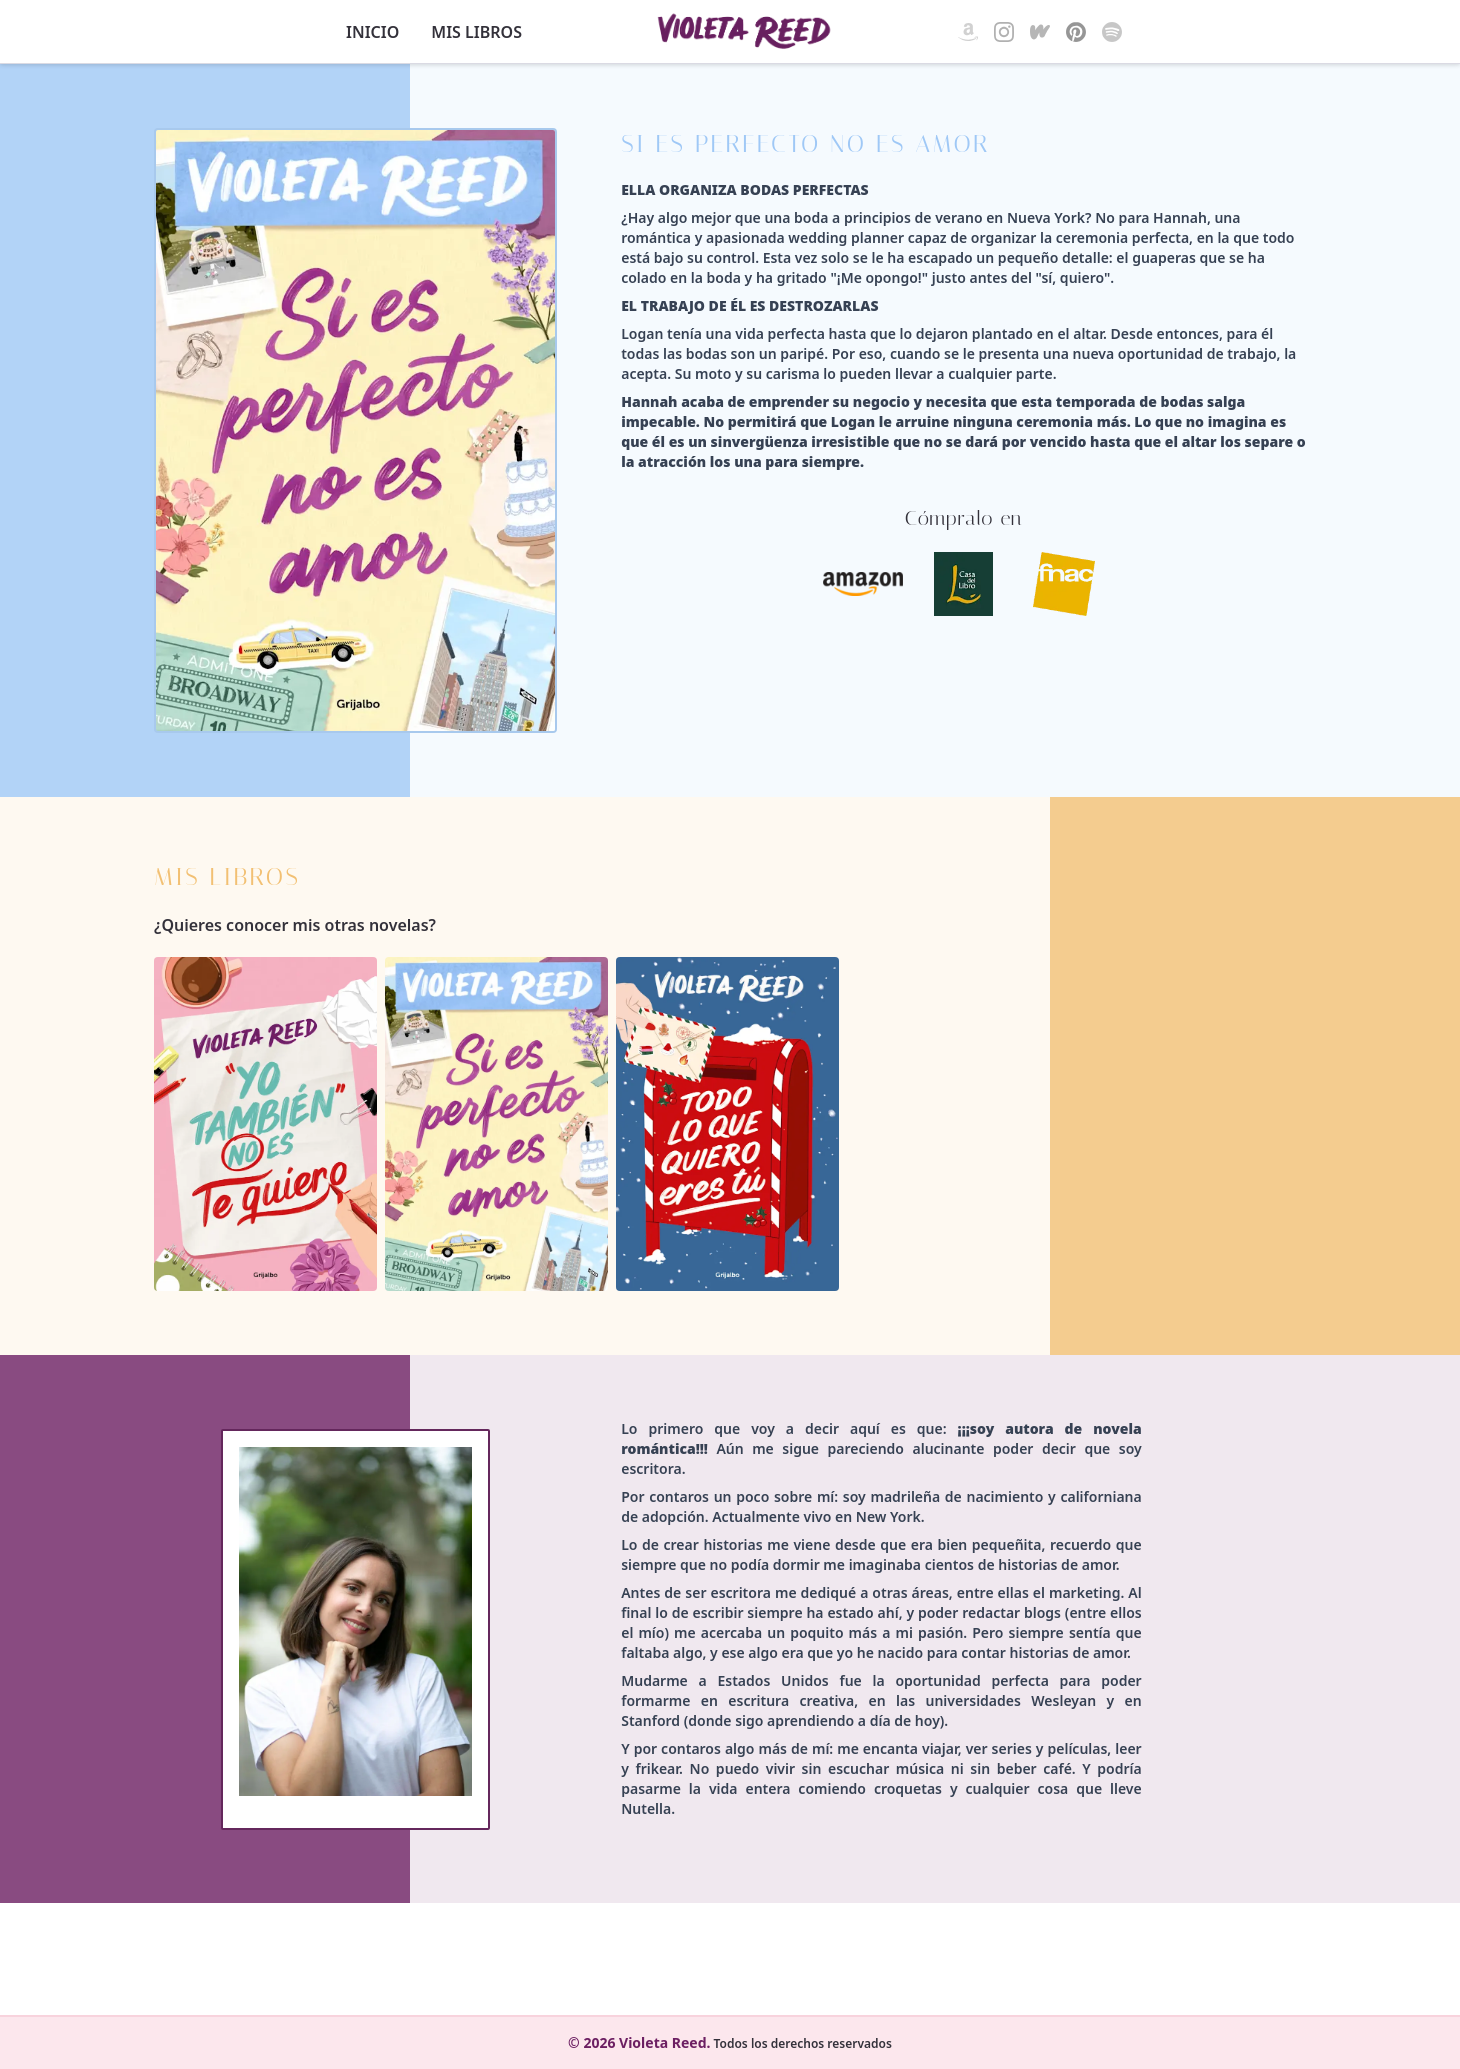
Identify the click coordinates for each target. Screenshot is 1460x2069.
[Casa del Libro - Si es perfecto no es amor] (963, 584)
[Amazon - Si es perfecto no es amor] (863, 584)
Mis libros (476, 32)
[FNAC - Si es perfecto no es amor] (1064, 584)
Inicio (372, 32)
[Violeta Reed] (744, 31)
